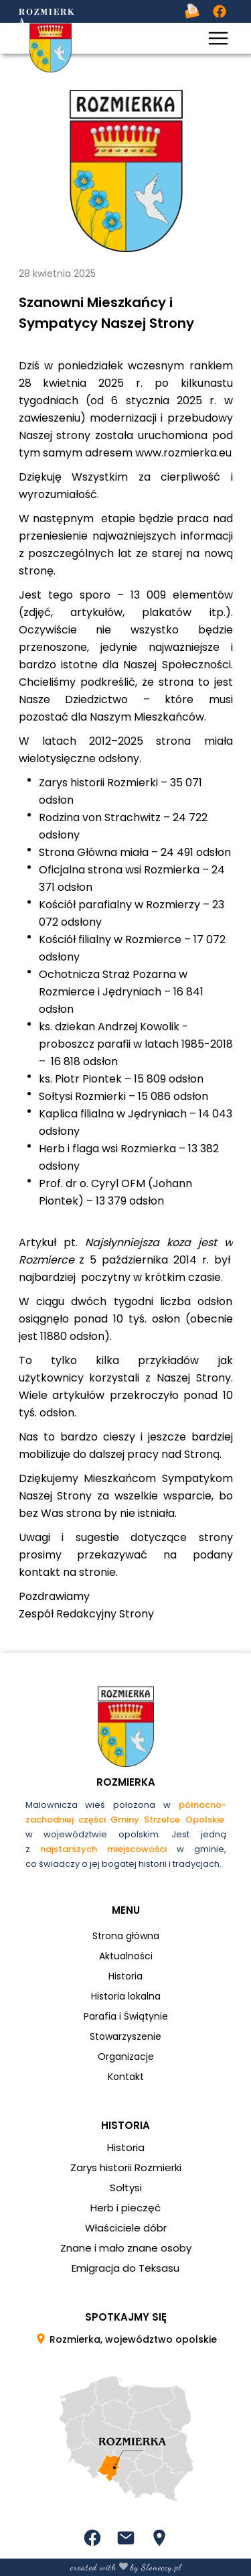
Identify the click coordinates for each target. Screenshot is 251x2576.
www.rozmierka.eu (183, 453)
